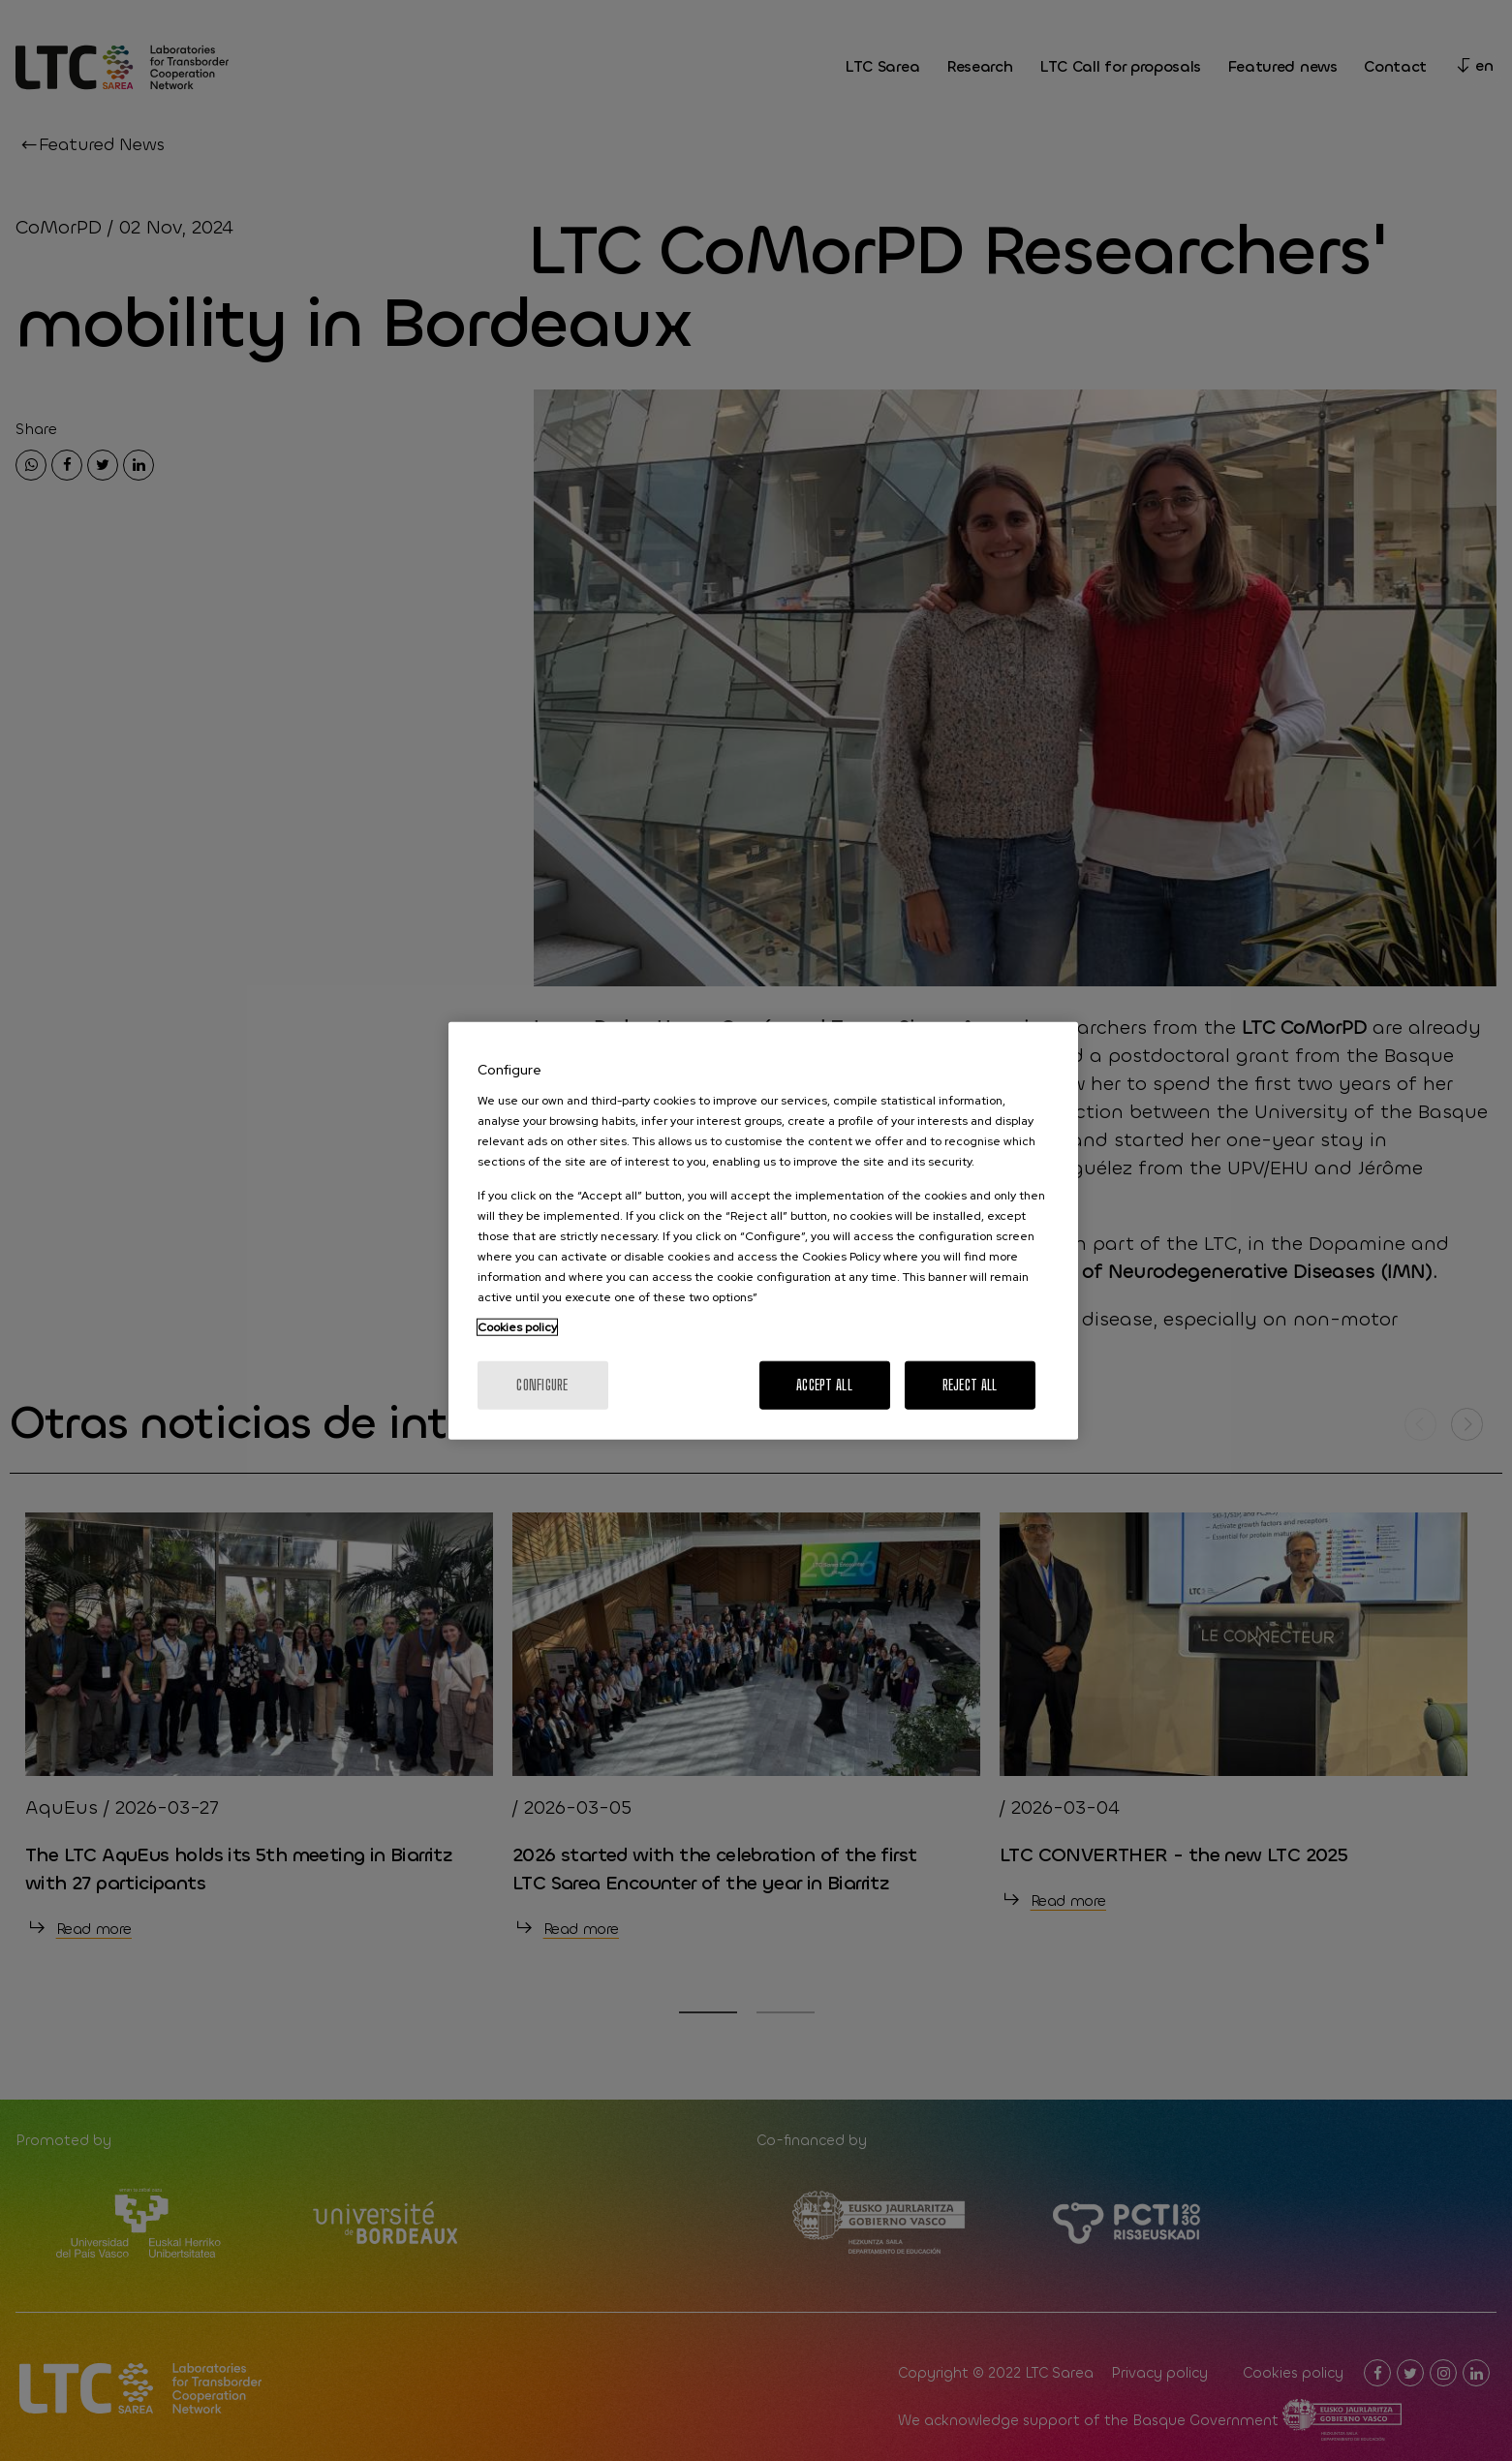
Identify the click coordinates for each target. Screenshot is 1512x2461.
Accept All (824, 1384)
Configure (542, 1384)
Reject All (970, 1384)
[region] (763, 1231)
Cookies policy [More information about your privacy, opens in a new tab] (517, 1326)
